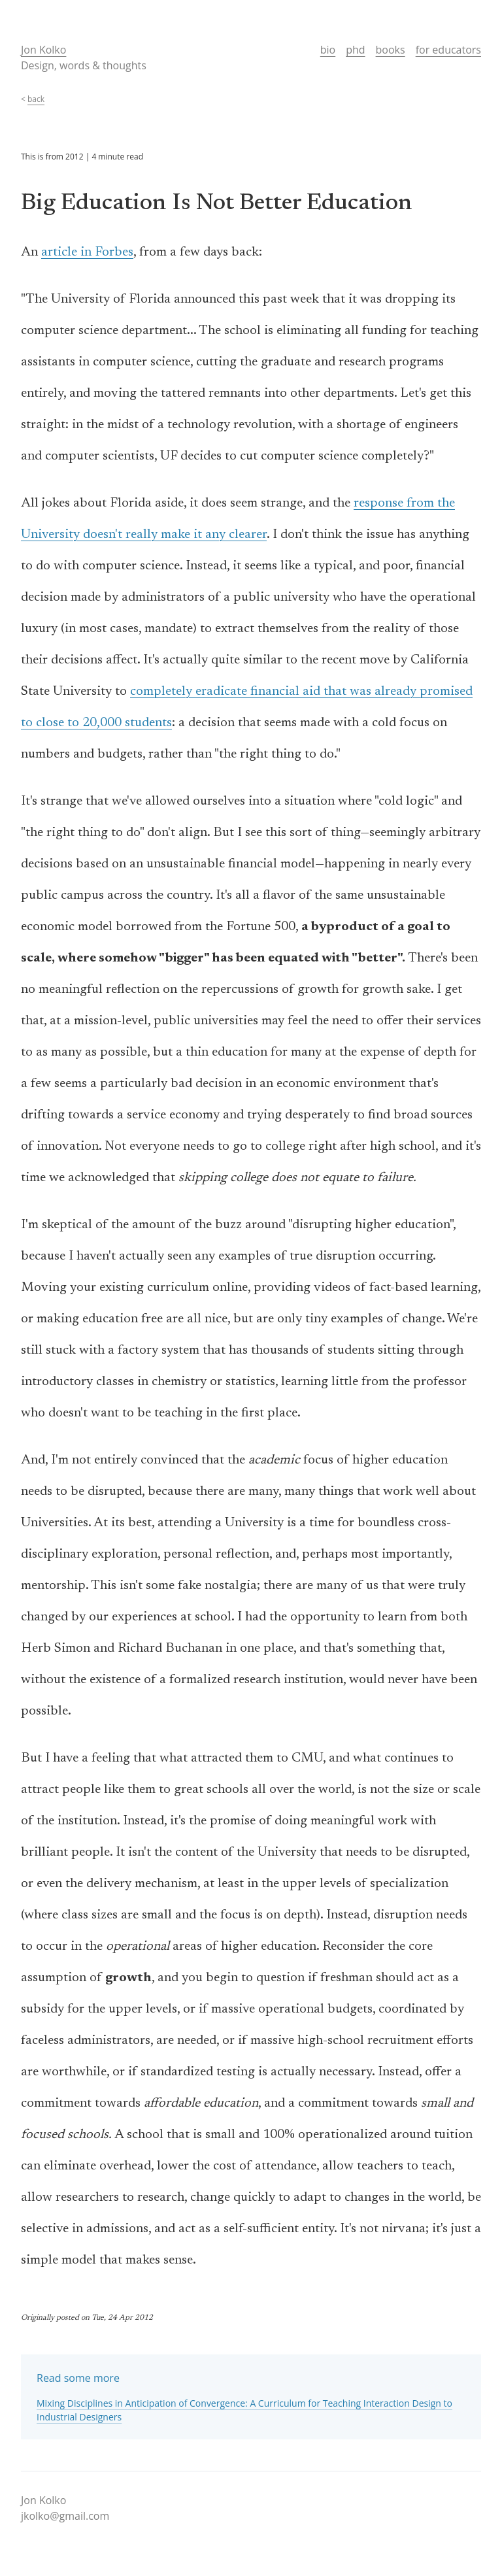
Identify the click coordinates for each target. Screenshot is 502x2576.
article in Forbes (87, 252)
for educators (448, 49)
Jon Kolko (43, 49)
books (390, 49)
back (35, 99)
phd (355, 49)
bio (327, 49)
